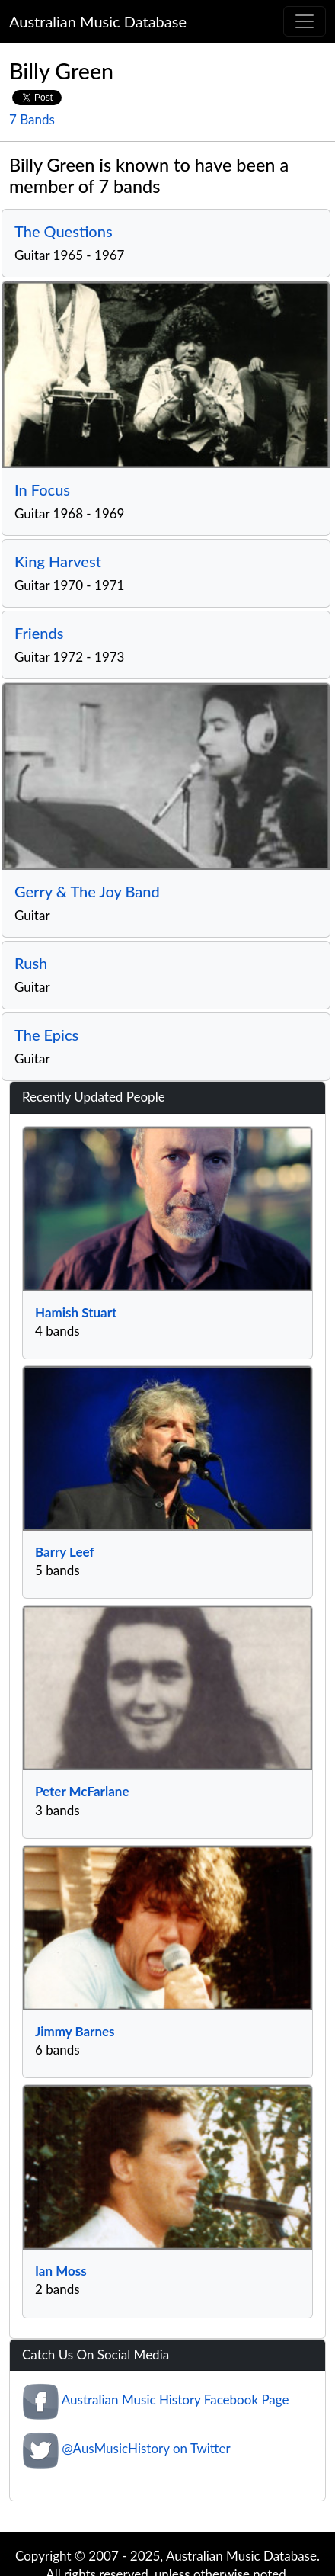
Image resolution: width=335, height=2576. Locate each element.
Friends (38, 633)
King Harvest (57, 561)
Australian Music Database (98, 21)
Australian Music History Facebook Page (175, 2400)
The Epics (46, 1034)
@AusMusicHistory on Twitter (146, 2448)
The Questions (63, 231)
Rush (30, 963)
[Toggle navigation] (304, 21)
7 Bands (32, 119)
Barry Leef (64, 1552)
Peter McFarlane (82, 1791)
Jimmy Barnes (75, 2031)
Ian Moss (61, 2271)
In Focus (42, 489)
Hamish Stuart (75, 1312)
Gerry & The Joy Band (87, 891)
